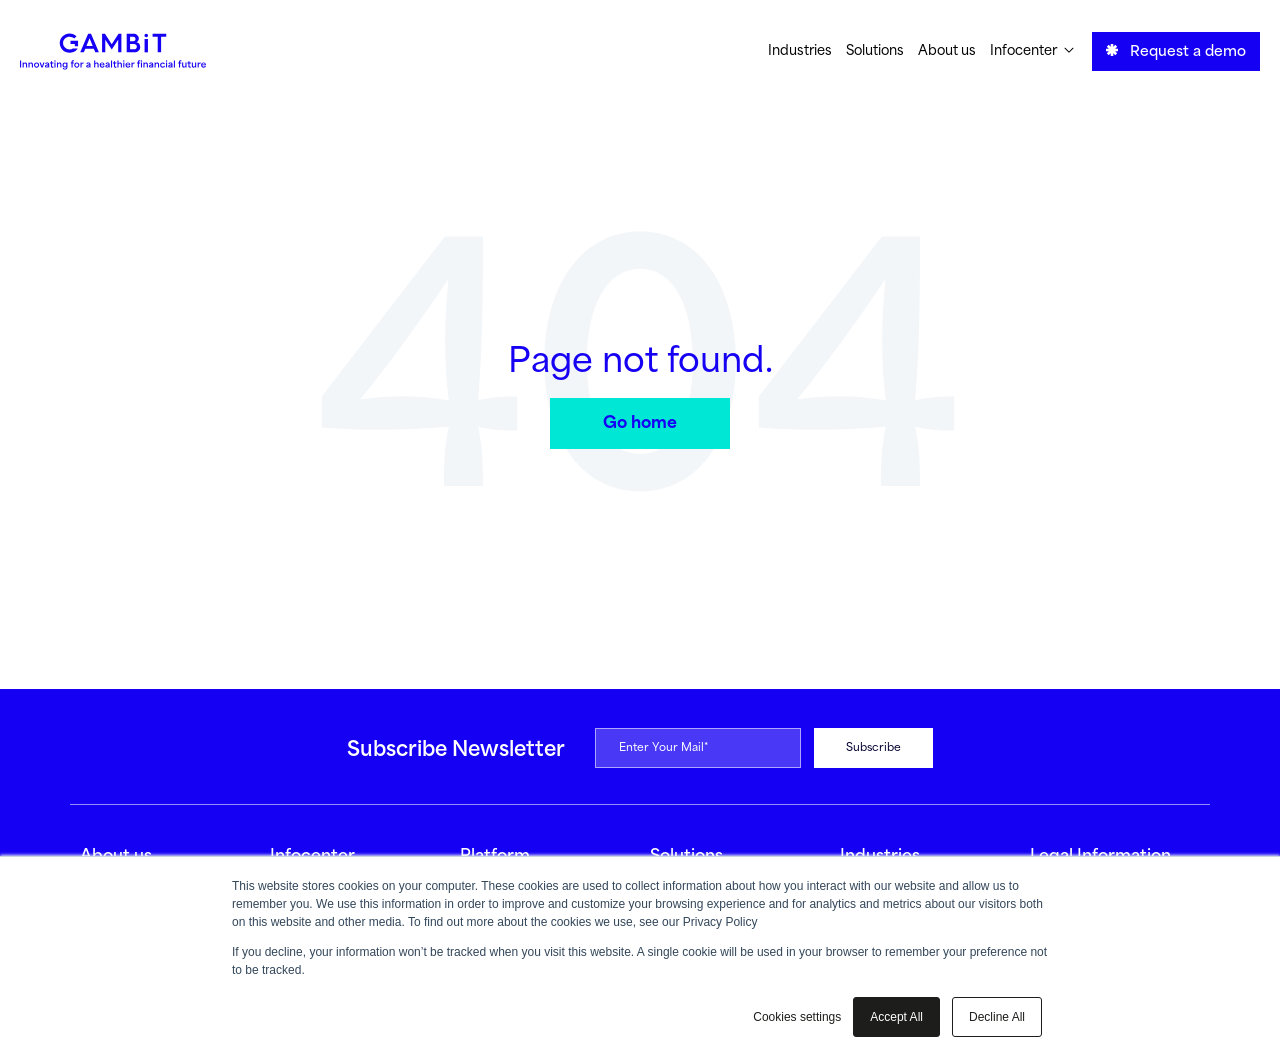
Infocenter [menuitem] (1032, 51)
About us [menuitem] (947, 51)
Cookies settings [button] (797, 1017)
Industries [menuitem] (800, 51)
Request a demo (1176, 51)
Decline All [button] (997, 1017)
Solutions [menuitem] (875, 51)
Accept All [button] (896, 1017)
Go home (640, 423)
